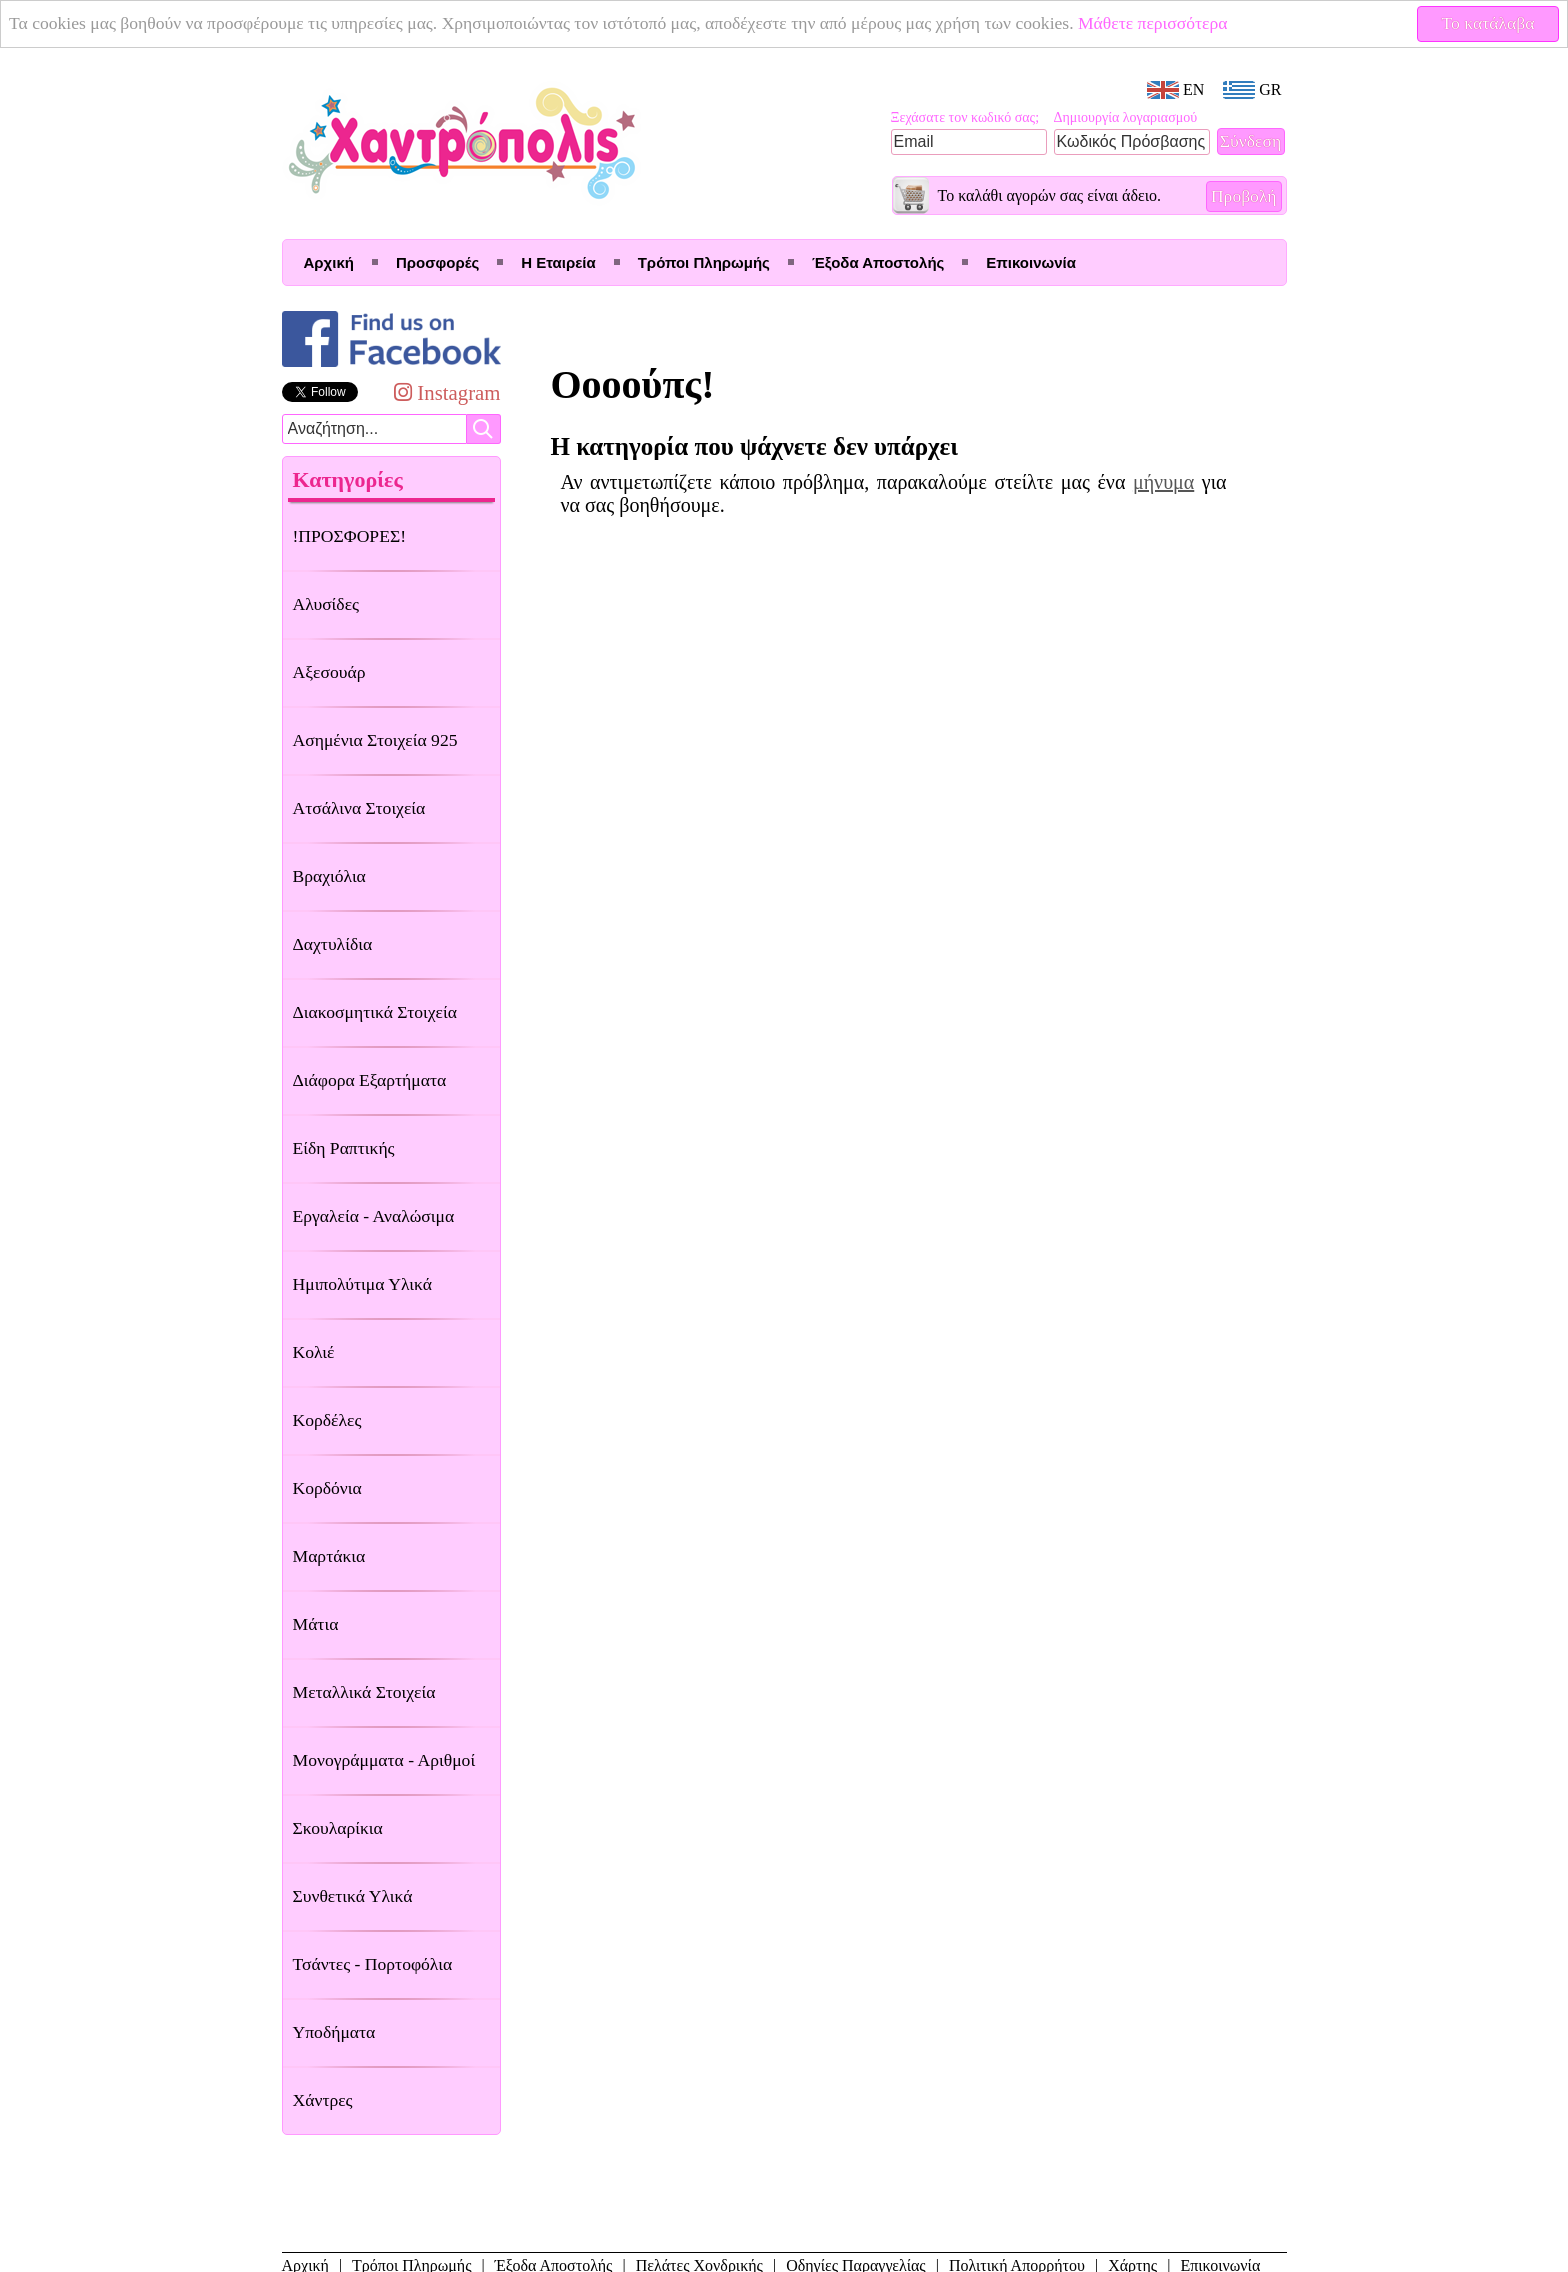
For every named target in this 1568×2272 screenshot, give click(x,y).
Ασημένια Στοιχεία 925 (375, 740)
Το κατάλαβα (1488, 23)
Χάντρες (323, 2100)
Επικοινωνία (1031, 262)
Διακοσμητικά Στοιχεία (375, 1012)
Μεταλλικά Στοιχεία (364, 1692)
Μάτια (316, 1624)
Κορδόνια (327, 1488)
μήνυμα (1163, 482)
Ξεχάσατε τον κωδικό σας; (965, 117)
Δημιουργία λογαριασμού (1126, 117)
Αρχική (329, 262)
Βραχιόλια (329, 876)
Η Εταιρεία (558, 262)
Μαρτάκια (329, 1556)
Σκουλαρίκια (338, 1828)
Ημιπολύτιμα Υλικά (362, 1284)
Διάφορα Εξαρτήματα (370, 1080)
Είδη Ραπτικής (344, 1148)
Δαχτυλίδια (333, 944)
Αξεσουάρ (329, 672)
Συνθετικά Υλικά (353, 1896)
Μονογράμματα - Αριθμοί (384, 1760)
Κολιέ (314, 1352)
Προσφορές (437, 262)
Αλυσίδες (326, 604)
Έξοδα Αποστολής (878, 262)
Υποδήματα (334, 2032)
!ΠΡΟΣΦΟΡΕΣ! (350, 536)
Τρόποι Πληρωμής (704, 262)
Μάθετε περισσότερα (1153, 23)
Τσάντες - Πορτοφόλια (373, 1964)
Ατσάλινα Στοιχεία (359, 808)
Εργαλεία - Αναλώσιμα (374, 1216)
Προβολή (1244, 196)
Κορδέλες (327, 1420)
